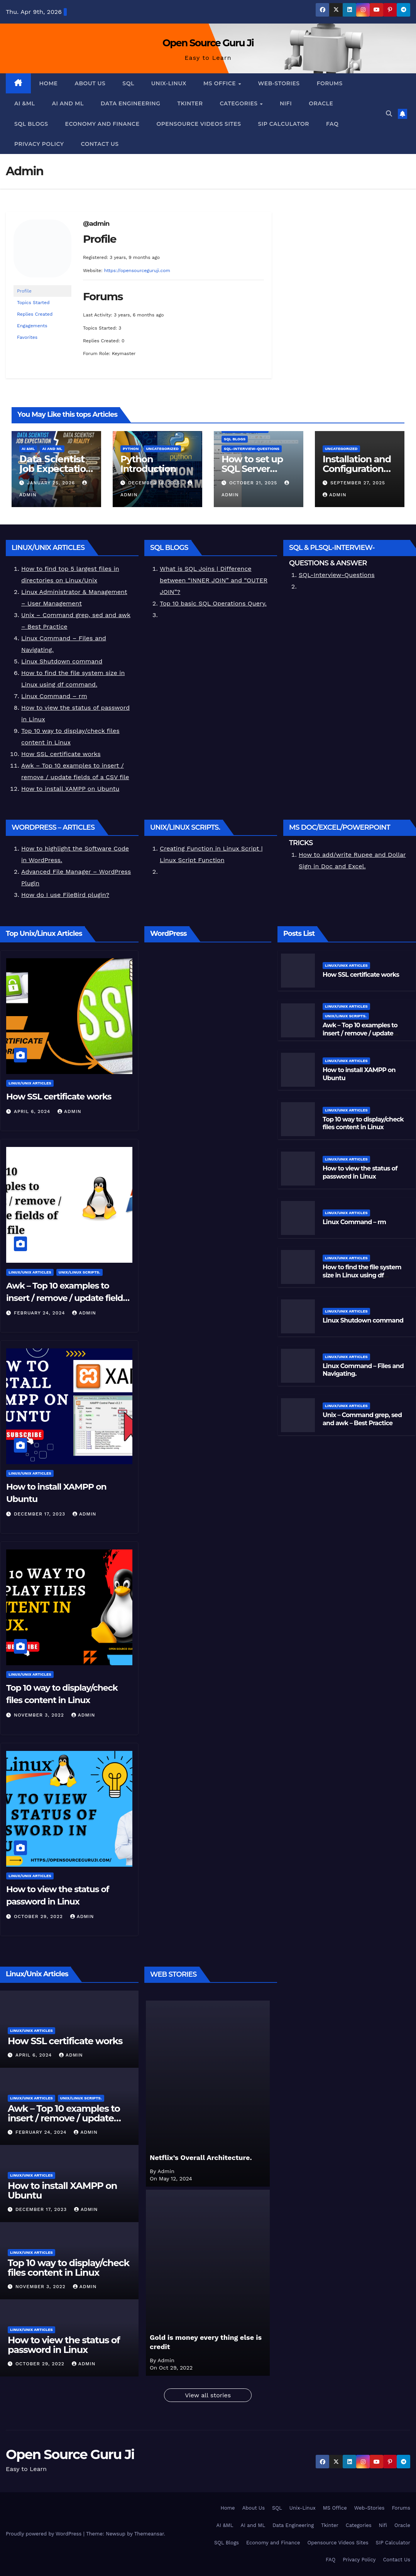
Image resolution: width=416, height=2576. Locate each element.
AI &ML (24, 103)
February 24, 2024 (40, 1312)
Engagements (32, 325)
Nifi (286, 103)
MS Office (220, 83)
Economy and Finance (102, 123)
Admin (335, 494)
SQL (128, 83)
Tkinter (190, 103)
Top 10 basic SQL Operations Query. (213, 603)
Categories (239, 103)
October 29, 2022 (39, 1916)
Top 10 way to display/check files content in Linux (68, 2268)
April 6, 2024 (33, 1111)
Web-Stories (278, 83)
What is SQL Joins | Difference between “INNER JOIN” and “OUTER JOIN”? (213, 580)
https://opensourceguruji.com (137, 270)
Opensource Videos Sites (199, 123)
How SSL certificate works (58, 1096)
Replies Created (34, 314)
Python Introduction (148, 464)
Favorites (27, 337)
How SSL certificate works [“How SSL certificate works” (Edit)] (61, 754)
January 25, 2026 (52, 482)
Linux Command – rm (54, 696)
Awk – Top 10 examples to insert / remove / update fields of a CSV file (66, 1297)
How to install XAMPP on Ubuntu (62, 2190)
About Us (89, 83)
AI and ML (67, 103)
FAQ (332, 123)
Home (48, 83)
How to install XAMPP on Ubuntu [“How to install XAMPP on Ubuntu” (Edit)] (70, 788)
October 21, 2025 (254, 482)
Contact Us (100, 143)
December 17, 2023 (40, 1514)
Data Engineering (131, 103)
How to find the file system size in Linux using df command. (362, 1275)
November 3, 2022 (40, 1715)
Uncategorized (162, 449)
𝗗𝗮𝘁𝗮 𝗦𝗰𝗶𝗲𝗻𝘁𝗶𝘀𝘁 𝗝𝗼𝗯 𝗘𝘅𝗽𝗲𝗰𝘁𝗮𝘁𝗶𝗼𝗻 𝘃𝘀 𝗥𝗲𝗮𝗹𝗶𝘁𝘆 (55, 469)
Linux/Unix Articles (29, 1083)
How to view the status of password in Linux (64, 2345)
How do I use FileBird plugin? (65, 894)
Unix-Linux (168, 83)
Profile (24, 291)
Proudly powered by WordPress (44, 2534)
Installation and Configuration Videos (357, 469)
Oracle (321, 103)
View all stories (208, 2395)
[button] (389, 113)
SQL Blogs (31, 123)
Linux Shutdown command (61, 661)
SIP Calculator (283, 123)
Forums (330, 83)
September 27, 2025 (357, 482)
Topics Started (33, 302)
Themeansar (149, 2534)
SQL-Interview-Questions (251, 449)
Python (131, 449)
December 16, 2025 (155, 482)
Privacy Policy (39, 143)
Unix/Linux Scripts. (79, 1272)
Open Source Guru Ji (208, 43)
